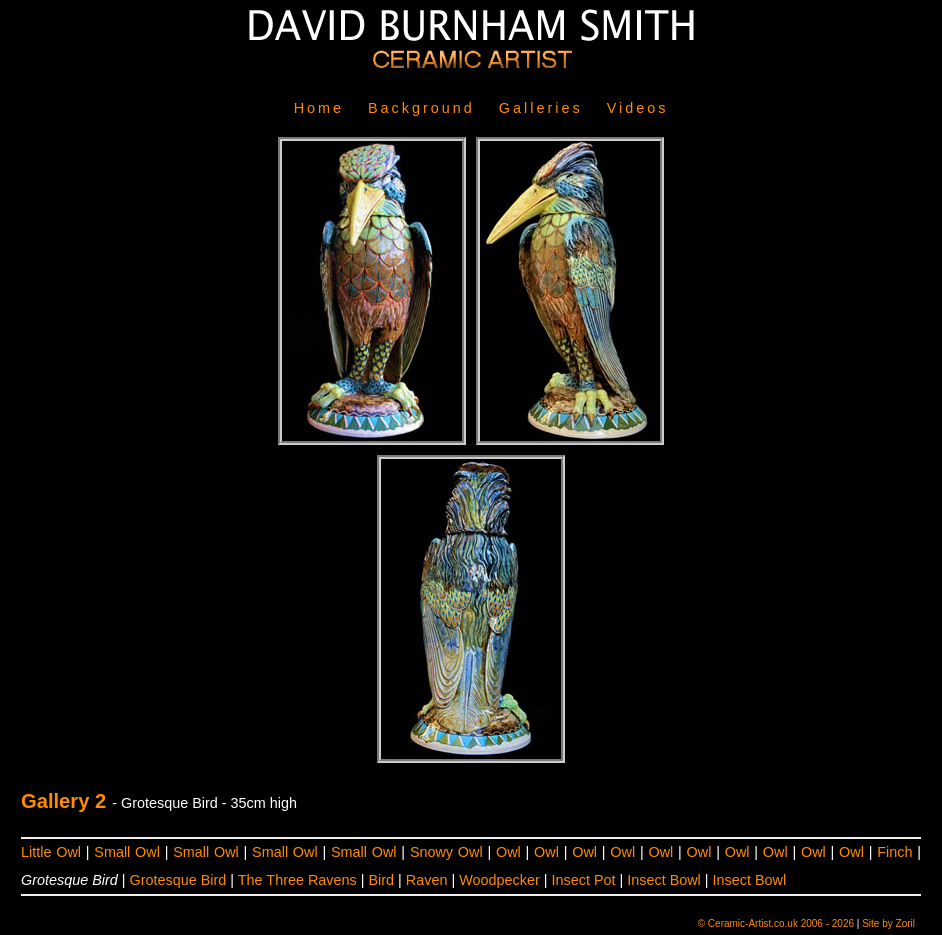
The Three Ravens (297, 880)
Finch (894, 852)
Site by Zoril (888, 923)
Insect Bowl (664, 880)
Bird (382, 880)
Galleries (541, 108)
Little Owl (51, 852)
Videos (638, 108)
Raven (427, 880)
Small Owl (127, 852)
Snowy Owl (446, 852)
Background (421, 108)
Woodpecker (499, 880)
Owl (508, 852)
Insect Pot (583, 880)
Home (319, 108)
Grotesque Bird (178, 880)
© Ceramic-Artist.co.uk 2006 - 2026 (776, 923)
